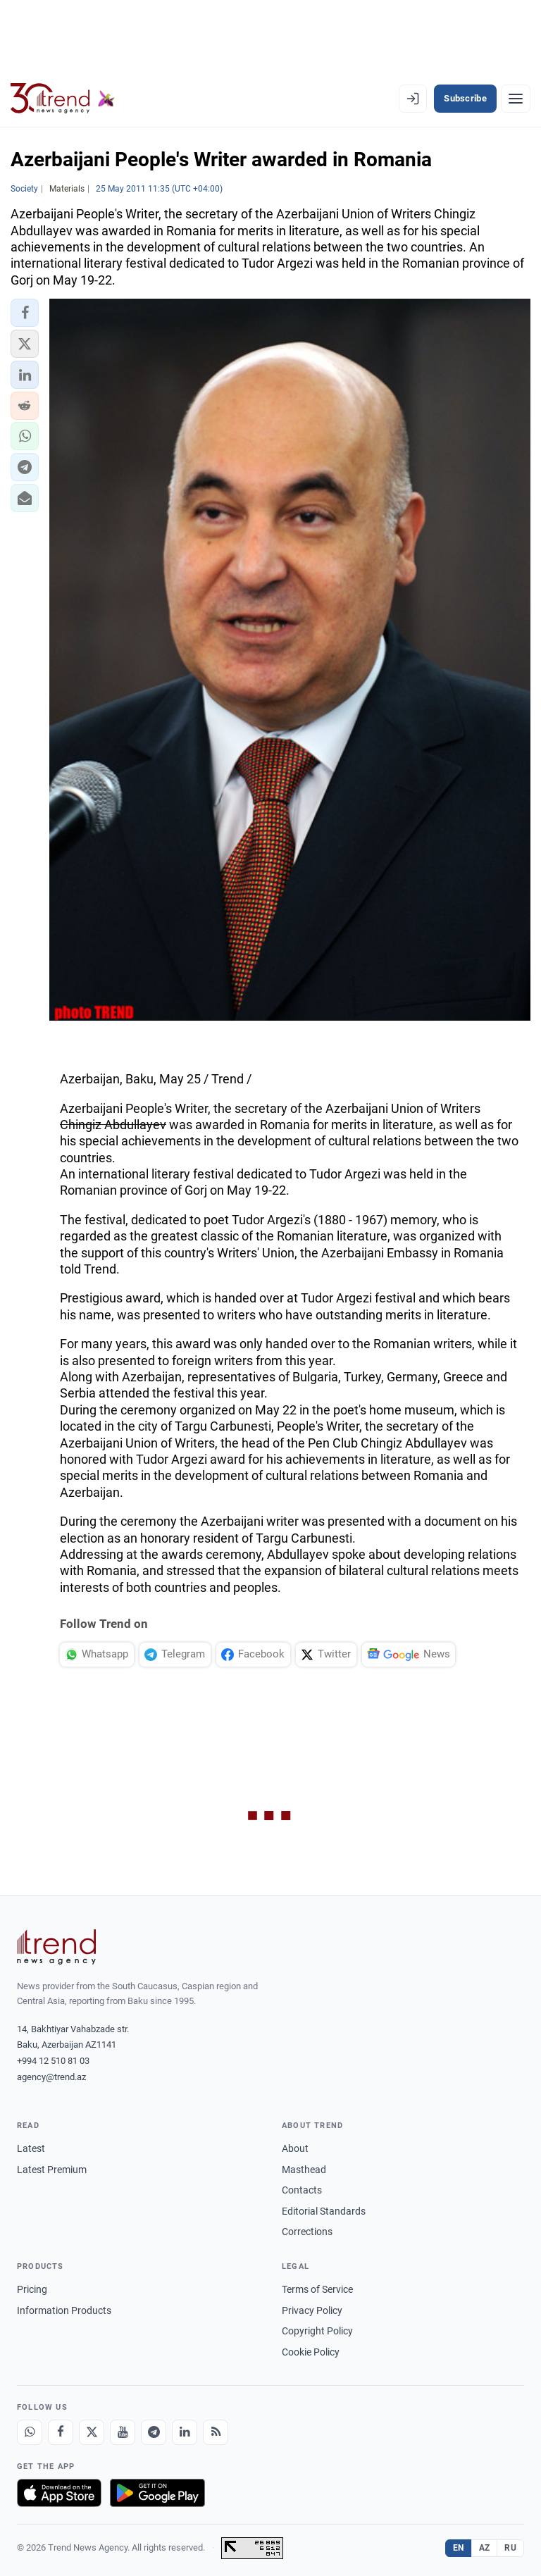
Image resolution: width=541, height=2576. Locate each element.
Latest (31, 2148)
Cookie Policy (311, 2352)
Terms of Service (317, 2289)
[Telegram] (153, 2432)
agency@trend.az (51, 2077)
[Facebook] (60, 2432)
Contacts (302, 2190)
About (295, 2148)
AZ (484, 2548)
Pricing (32, 2289)
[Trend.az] (63, 98)
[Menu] (515, 99)
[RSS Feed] (215, 2432)
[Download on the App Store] (59, 2493)
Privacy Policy (312, 2310)
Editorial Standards (324, 2211)
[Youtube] (122, 2432)
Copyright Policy (317, 2331)
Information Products (64, 2310)
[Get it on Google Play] (157, 2493)
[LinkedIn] (184, 2432)
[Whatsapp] (29, 2432)
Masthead (304, 2169)
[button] (24, 312)
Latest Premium (52, 2169)
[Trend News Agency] (56, 1947)
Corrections (307, 2231)
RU (510, 2548)
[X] (91, 2432)
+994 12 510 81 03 (53, 2060)
